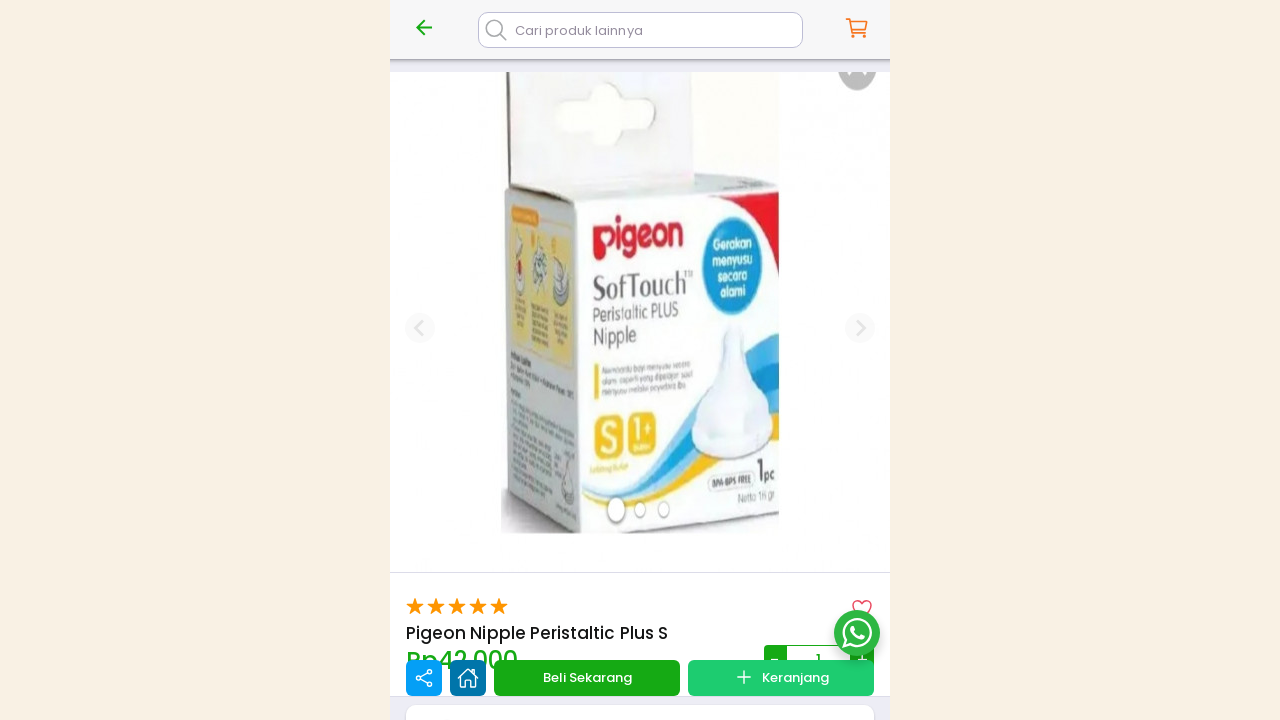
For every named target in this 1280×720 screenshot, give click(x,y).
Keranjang (781, 677)
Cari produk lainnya (579, 30)
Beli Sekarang (587, 677)
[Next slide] (860, 328)
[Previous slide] (420, 328)
